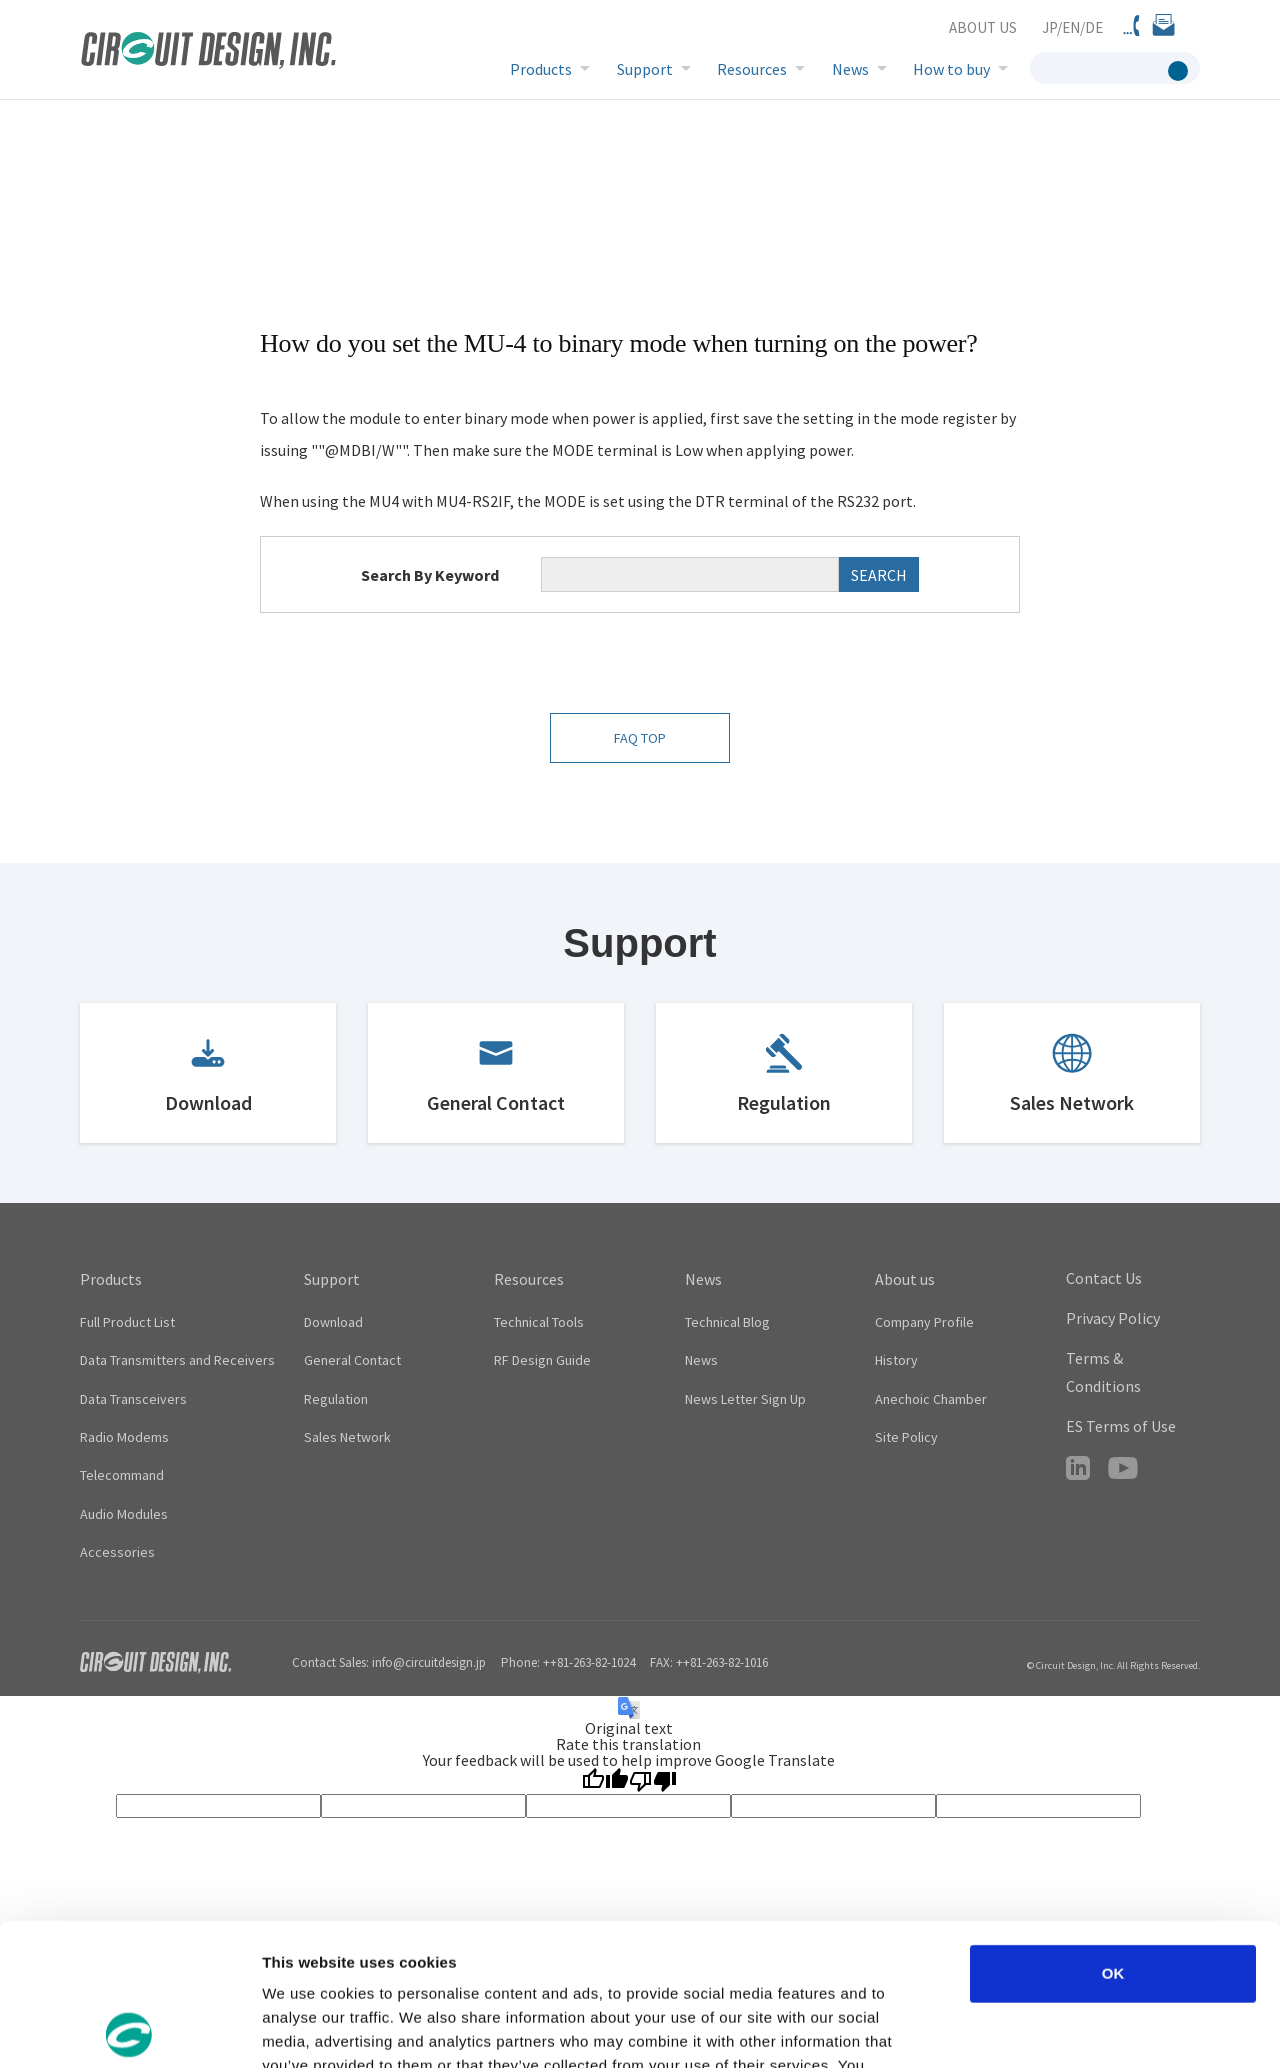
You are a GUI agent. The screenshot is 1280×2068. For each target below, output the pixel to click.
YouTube (1123, 1468)
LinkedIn (1078, 1468)
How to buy (951, 69)
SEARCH (879, 575)
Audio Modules (124, 1514)
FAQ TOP (640, 738)
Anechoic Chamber (931, 1399)
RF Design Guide (542, 1360)
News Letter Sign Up (745, 1399)
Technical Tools (539, 1322)
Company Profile (924, 1322)
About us (905, 1279)
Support (645, 69)
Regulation (784, 1102)
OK (1113, 1831)
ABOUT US (983, 27)
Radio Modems (124, 1437)
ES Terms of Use (1121, 1426)
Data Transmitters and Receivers (177, 1360)
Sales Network (1072, 1102)
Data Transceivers (133, 1399)
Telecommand (122, 1475)
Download (208, 1102)
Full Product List (127, 1322)
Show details (1049, 2028)
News (850, 69)
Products (541, 69)
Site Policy (906, 1437)
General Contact (496, 1102)
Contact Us (1104, 1278)
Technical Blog (727, 1322)
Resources (752, 69)
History (896, 1360)
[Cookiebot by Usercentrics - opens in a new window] (129, 2029)
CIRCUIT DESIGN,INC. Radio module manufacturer (208, 52)
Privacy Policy (1113, 1318)
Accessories (117, 1552)
